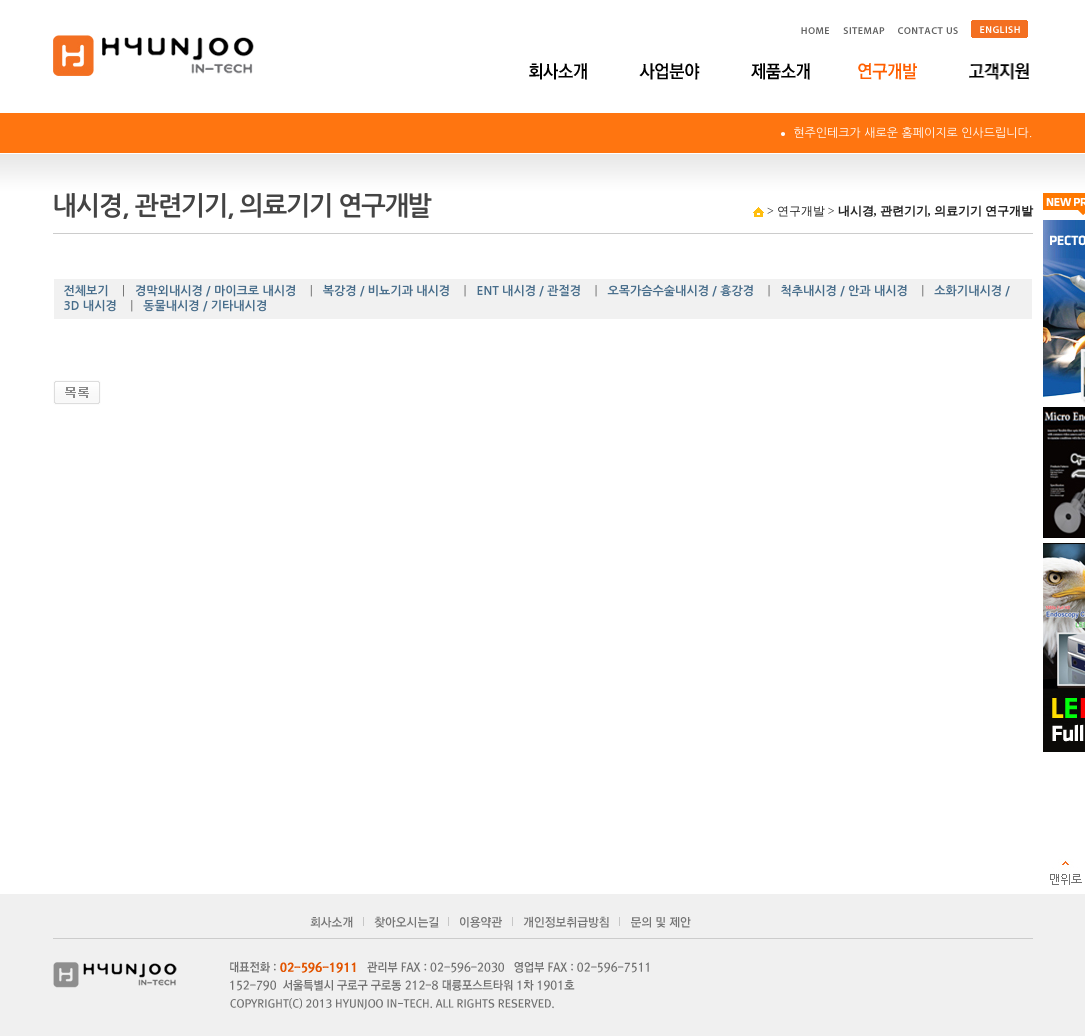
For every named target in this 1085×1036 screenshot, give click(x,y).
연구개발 (890, 71)
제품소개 (780, 71)
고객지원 (1000, 71)
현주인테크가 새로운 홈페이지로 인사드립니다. (912, 133)
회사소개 (560, 71)
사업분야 (670, 71)
